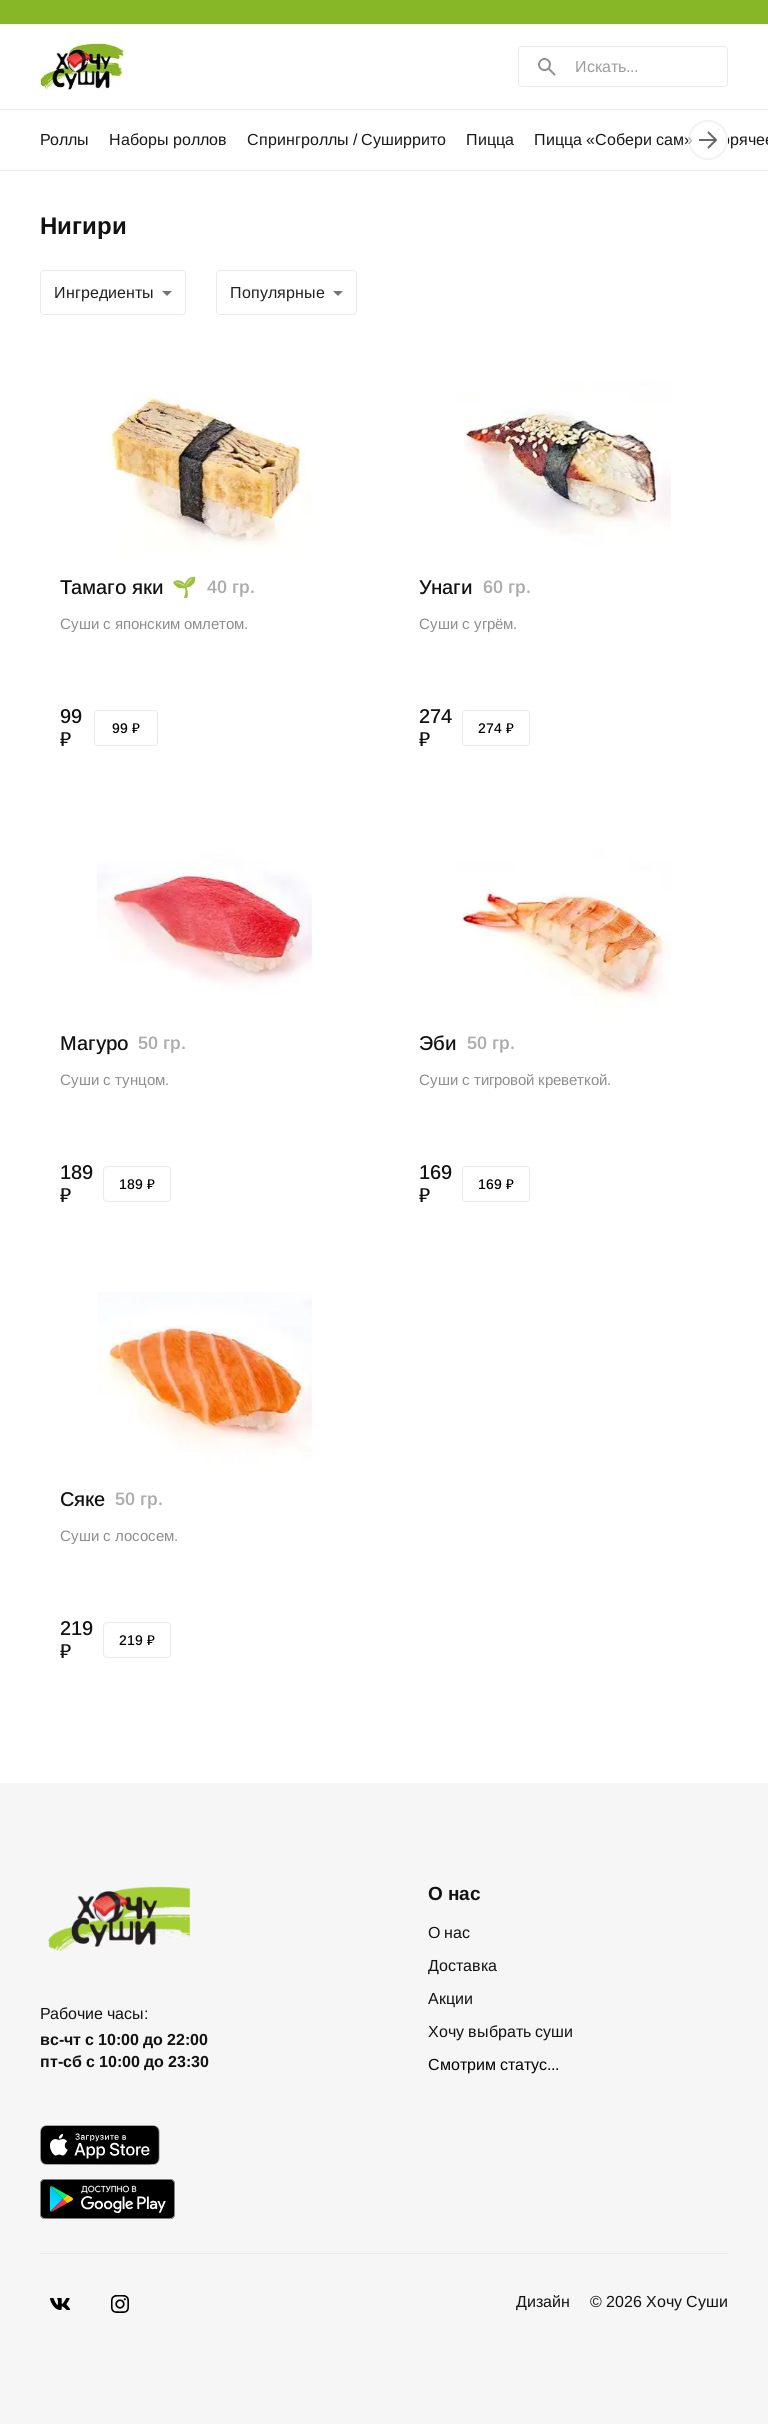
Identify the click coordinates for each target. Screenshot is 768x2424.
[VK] (60, 2324)
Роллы (64, 139)
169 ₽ (496, 1184)
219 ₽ (137, 1640)
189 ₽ (137, 1184)
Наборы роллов (168, 139)
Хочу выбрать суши (500, 2031)
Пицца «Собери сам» (613, 139)
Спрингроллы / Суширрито (346, 139)
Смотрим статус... (493, 2064)
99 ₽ (126, 728)
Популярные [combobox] (101, 292)
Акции (450, 1998)
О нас (449, 1932)
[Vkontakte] (120, 2324)
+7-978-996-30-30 (104, 2007)
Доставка (462, 1965)
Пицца (490, 139)
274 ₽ (496, 728)
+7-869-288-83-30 (104, 1989)
